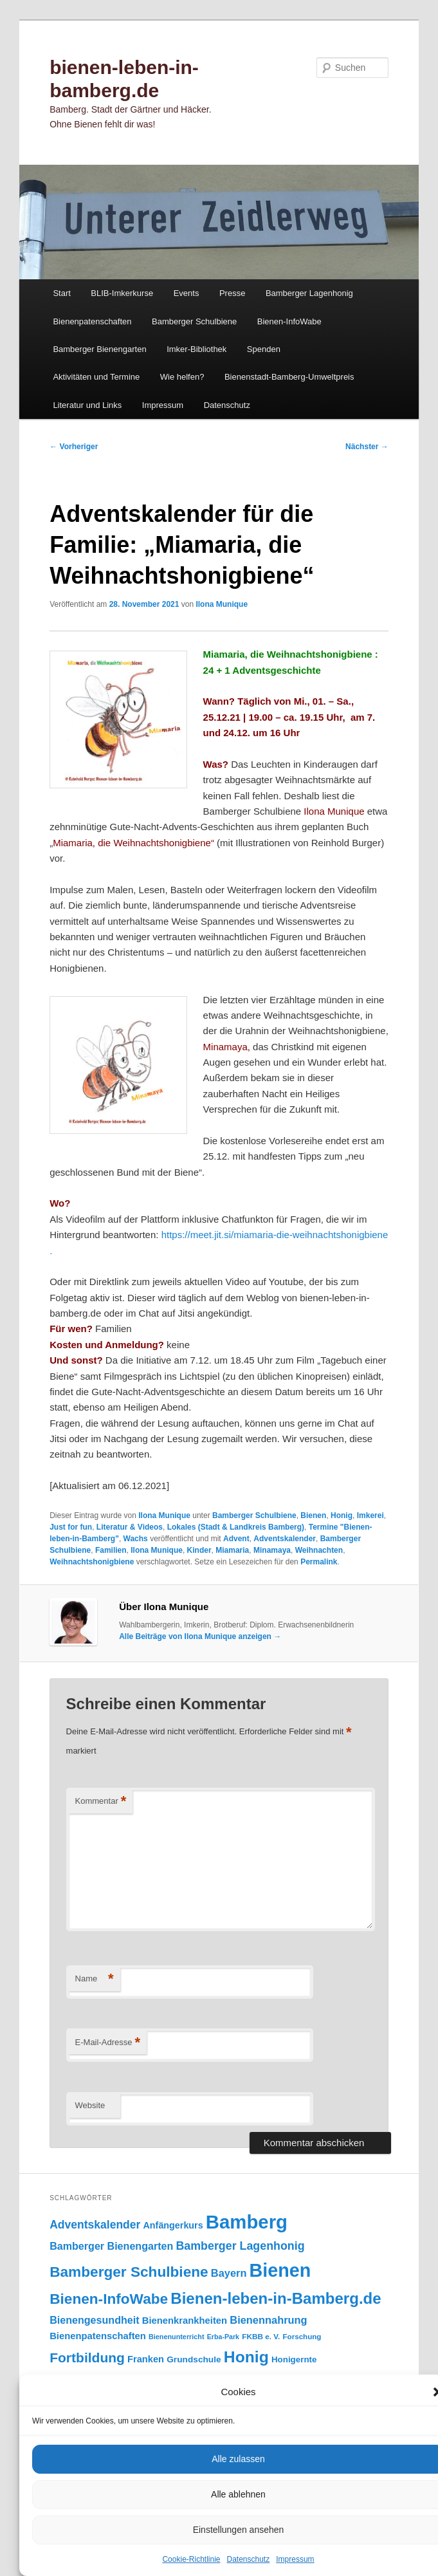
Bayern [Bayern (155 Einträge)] (229, 2273)
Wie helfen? (182, 377)
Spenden (263, 349)
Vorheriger (74, 446)
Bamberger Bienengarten (99, 349)
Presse (232, 293)
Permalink (318, 1561)
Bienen (313, 1515)
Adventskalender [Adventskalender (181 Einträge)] (95, 2224)
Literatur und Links (87, 405)
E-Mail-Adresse (107, 2043)
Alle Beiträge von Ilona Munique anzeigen (200, 1636)
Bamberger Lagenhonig (309, 293)
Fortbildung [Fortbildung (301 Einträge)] (87, 2357)
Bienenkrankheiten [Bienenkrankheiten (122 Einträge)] (184, 2320)
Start (61, 293)
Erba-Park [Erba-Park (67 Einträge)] (223, 2336)
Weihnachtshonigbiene (92, 1561)
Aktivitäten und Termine (96, 377)
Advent (236, 1538)
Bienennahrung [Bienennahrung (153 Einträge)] (268, 2320)
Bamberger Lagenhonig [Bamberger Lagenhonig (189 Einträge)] (240, 2245)
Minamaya (272, 1550)
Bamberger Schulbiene (194, 321)
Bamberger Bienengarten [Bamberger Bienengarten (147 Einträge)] (111, 2246)
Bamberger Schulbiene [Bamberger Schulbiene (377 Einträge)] (129, 2272)
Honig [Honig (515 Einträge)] (246, 2357)
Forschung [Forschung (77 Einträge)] (301, 2336)
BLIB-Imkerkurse (122, 293)
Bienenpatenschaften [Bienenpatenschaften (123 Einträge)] (98, 2336)
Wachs (135, 1538)
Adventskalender (284, 1538)
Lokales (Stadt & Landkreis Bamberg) (235, 1527)
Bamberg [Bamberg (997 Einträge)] (246, 2221)
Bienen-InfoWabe (289, 321)
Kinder (199, 1550)
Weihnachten (319, 1550)
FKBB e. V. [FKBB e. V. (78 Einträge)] (261, 2336)
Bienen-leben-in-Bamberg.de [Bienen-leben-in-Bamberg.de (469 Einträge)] (275, 2298)
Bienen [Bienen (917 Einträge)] (280, 2270)
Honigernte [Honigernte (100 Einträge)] (294, 2359)
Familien (111, 1550)
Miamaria (232, 1550)
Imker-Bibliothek (196, 349)
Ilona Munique (222, 604)
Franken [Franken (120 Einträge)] (145, 2359)
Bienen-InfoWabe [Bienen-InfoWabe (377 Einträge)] (109, 2299)
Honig (341, 1515)
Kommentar (101, 1801)
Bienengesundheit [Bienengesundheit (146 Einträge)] (94, 2320)
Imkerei (370, 1515)
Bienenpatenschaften (92, 321)
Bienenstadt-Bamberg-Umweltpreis (289, 377)
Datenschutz (248, 2559)
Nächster (366, 446)
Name (94, 1979)
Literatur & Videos (129, 1527)
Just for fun (71, 1527)
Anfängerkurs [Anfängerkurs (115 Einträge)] (173, 2225)
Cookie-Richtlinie (191, 2559)
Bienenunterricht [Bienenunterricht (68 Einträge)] (177, 2336)
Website (90, 2105)
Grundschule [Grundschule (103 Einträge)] (194, 2359)
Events (186, 293)
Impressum (295, 2559)
